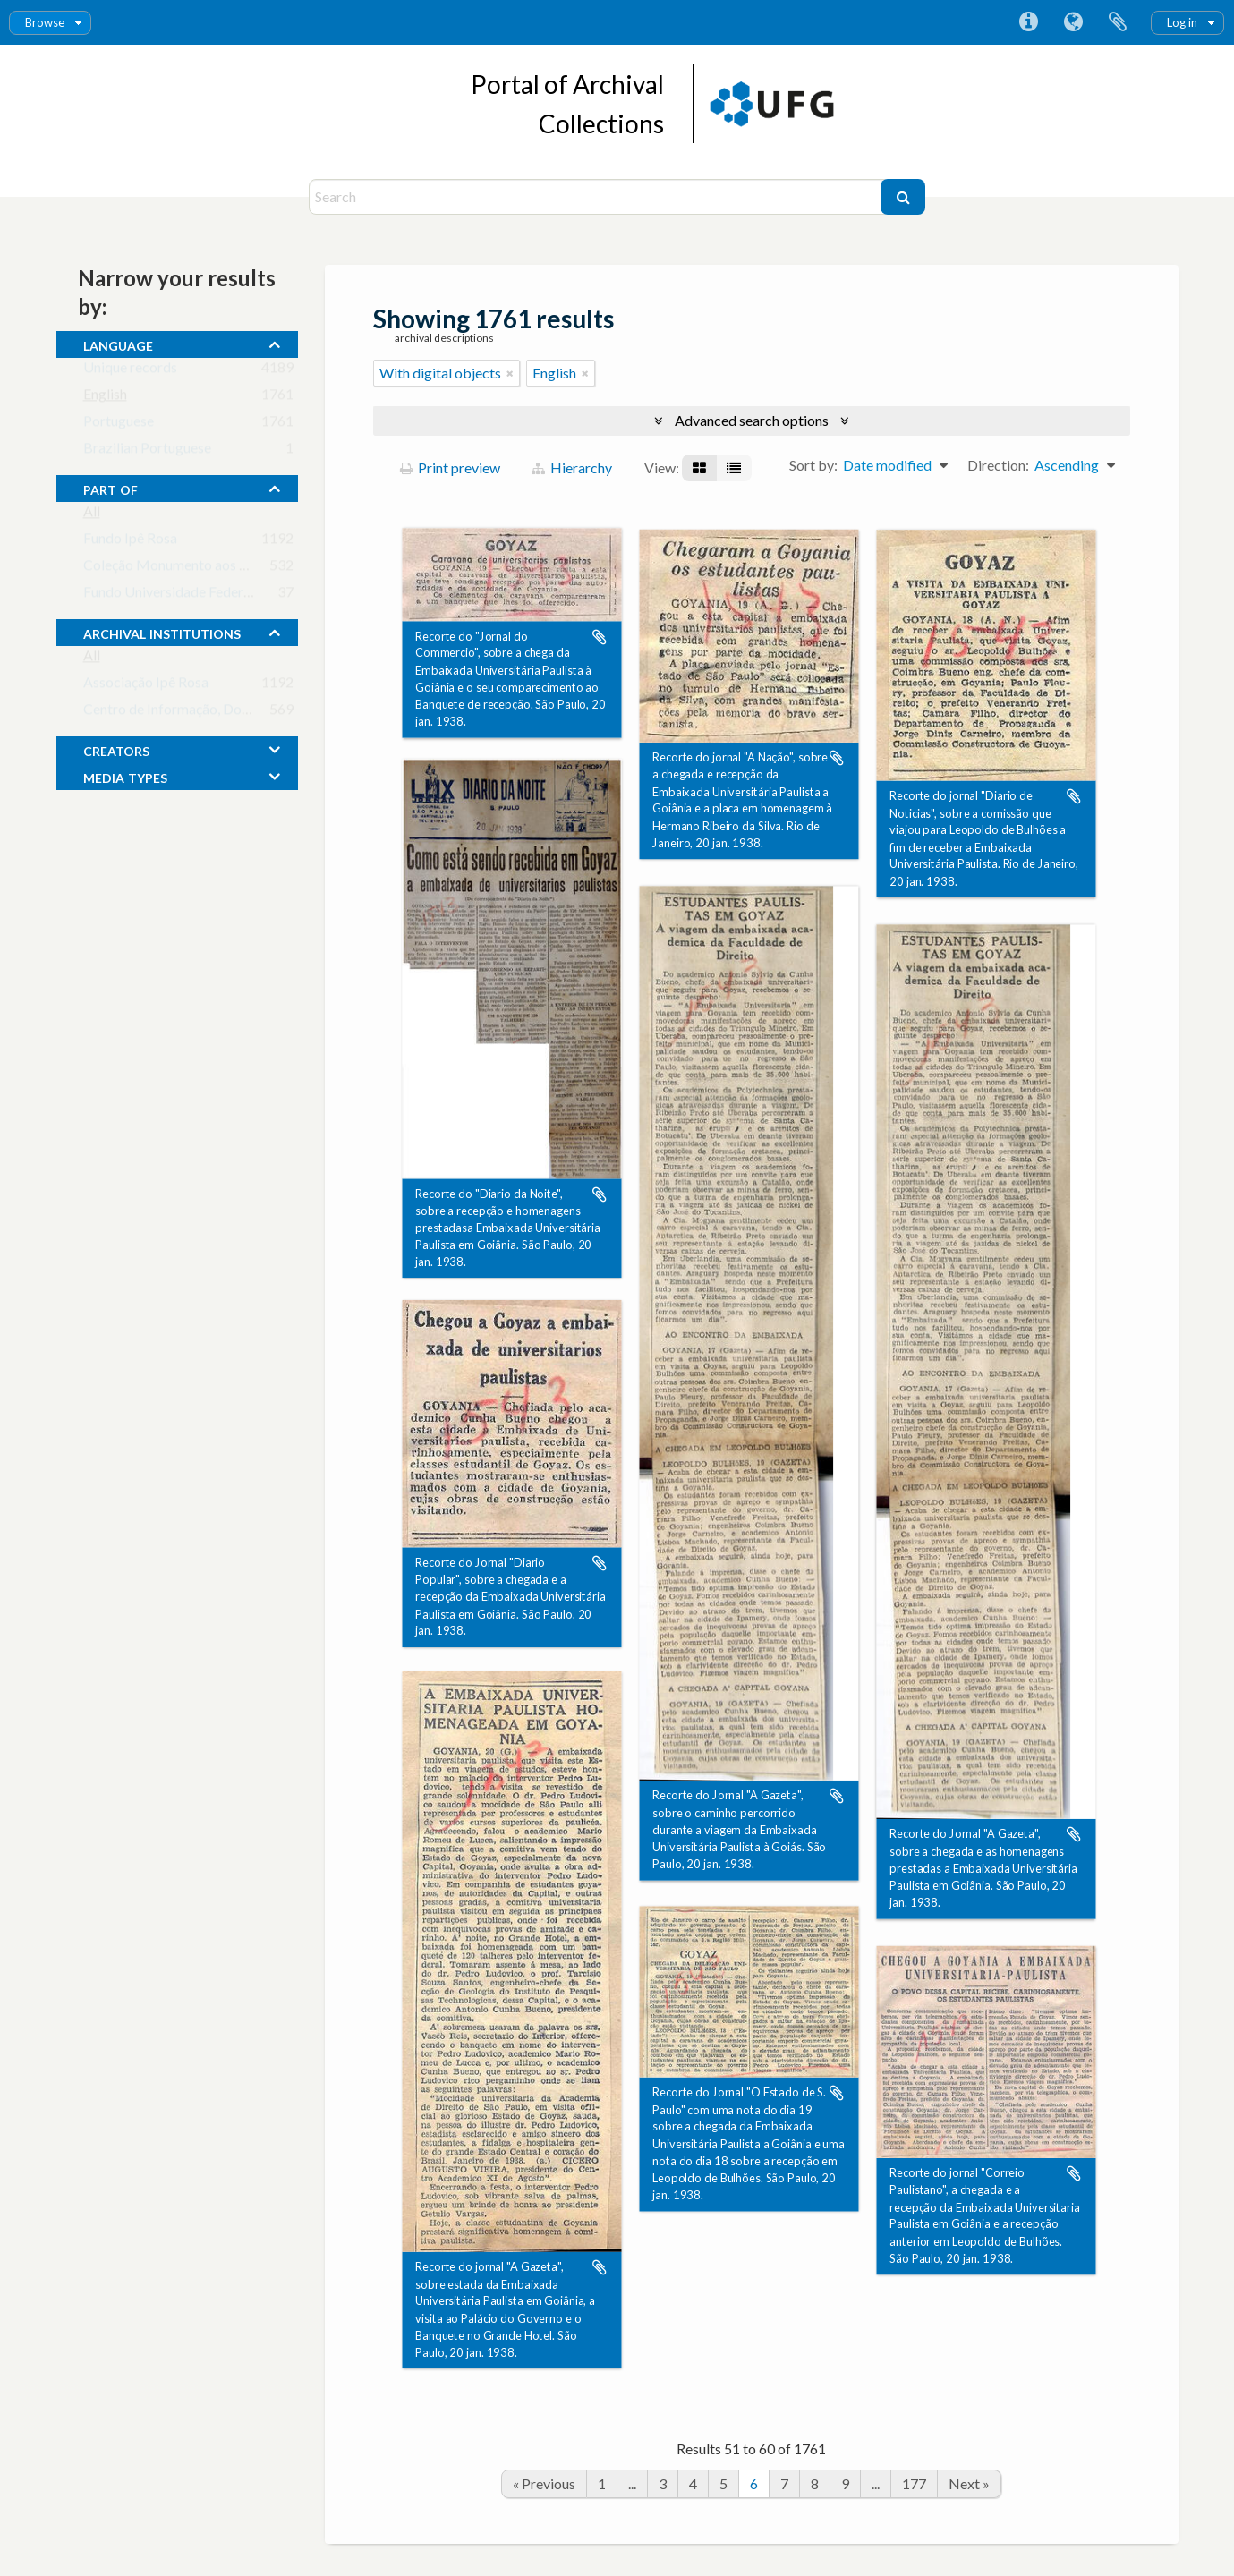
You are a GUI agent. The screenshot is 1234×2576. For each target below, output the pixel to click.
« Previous (544, 2483)
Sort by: (813, 464)
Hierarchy (572, 467)
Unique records (130, 370)
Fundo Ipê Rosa (130, 541)
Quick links (1028, 22)
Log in (1182, 22)
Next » (969, 2483)
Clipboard (1117, 22)
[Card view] (699, 468)
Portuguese (118, 424)
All (91, 514)
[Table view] (734, 468)
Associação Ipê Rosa (146, 685)
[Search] (597, 197)
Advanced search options (751, 420)
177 (914, 2483)
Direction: (998, 464)
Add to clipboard (599, 637)
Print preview (450, 467)
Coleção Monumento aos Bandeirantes (201, 568)
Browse (44, 22)
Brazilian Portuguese (147, 451)
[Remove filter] (510, 373)
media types (125, 775)
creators (116, 749)
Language (1073, 22)
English (105, 397)
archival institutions (162, 631)
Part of (110, 487)
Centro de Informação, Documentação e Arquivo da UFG (255, 712)
